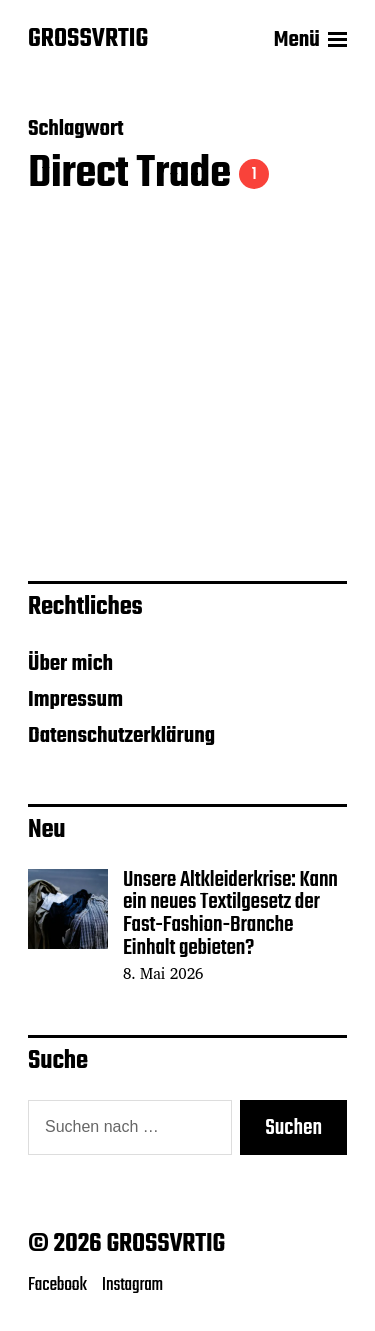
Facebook (57, 1285)
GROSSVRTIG (88, 40)
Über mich (70, 664)
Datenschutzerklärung (121, 736)
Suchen (293, 1128)
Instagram (132, 1285)
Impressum (75, 700)
